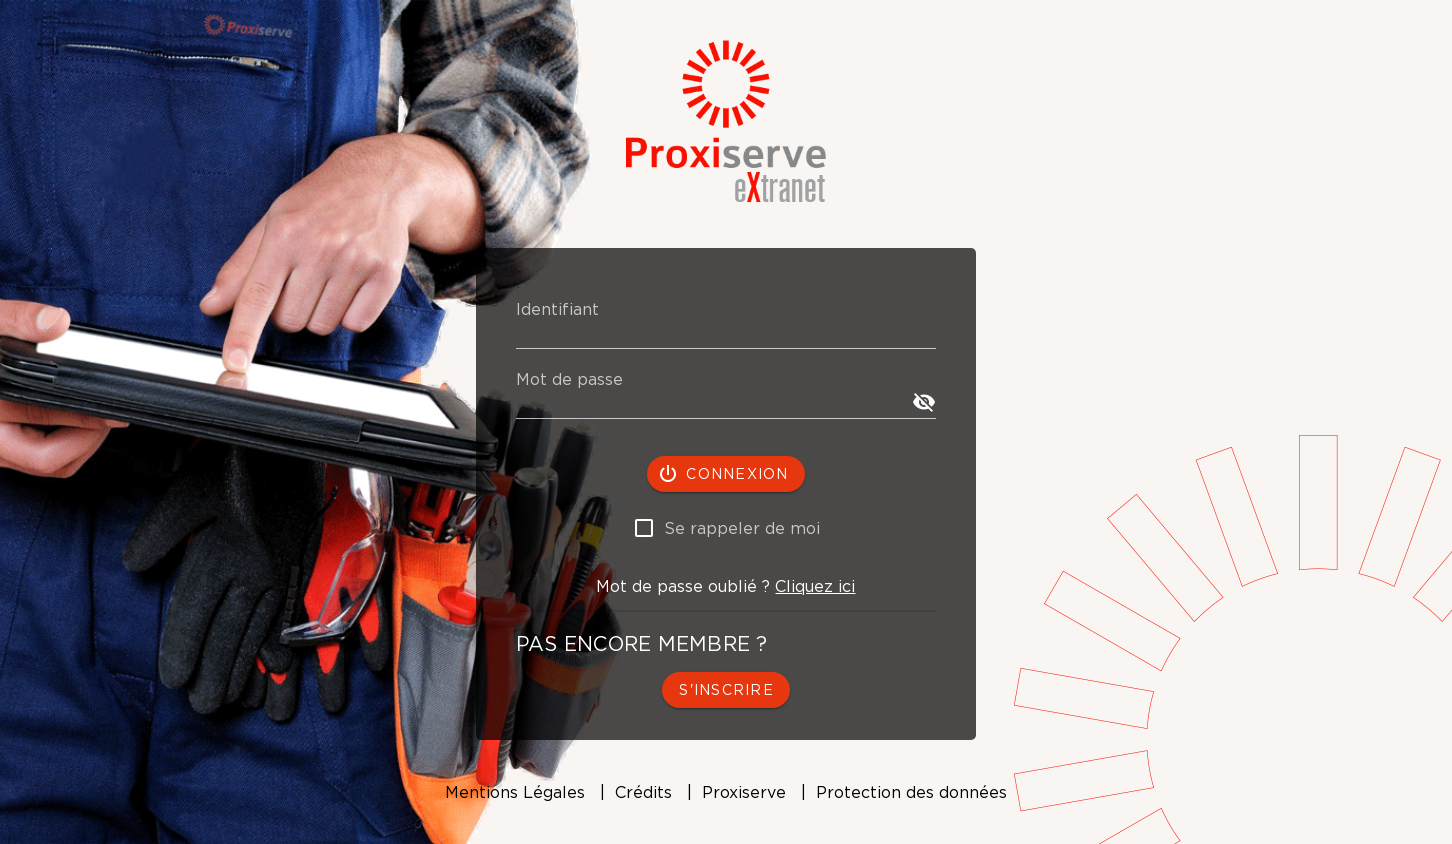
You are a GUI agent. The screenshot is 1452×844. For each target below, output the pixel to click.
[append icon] (924, 402)
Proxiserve (744, 792)
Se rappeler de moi (742, 528)
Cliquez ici (815, 586)
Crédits (643, 792)
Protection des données (911, 792)
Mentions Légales (515, 792)
